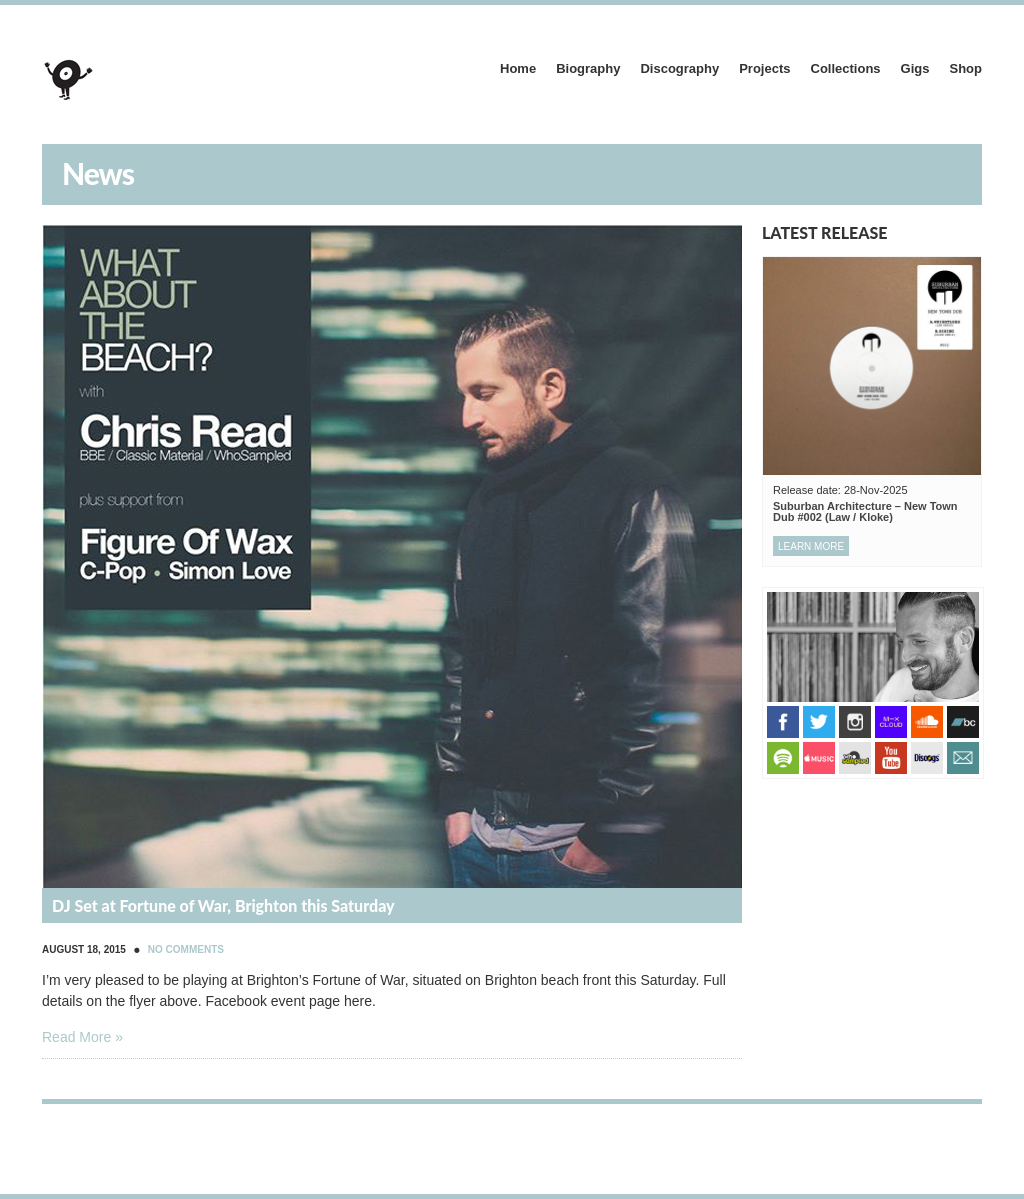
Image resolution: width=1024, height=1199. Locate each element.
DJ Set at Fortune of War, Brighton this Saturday (223, 905)
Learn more (811, 546)
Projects (764, 68)
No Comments (186, 949)
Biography (588, 68)
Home (518, 68)
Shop (966, 68)
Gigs (915, 68)
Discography (679, 68)
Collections (846, 68)
